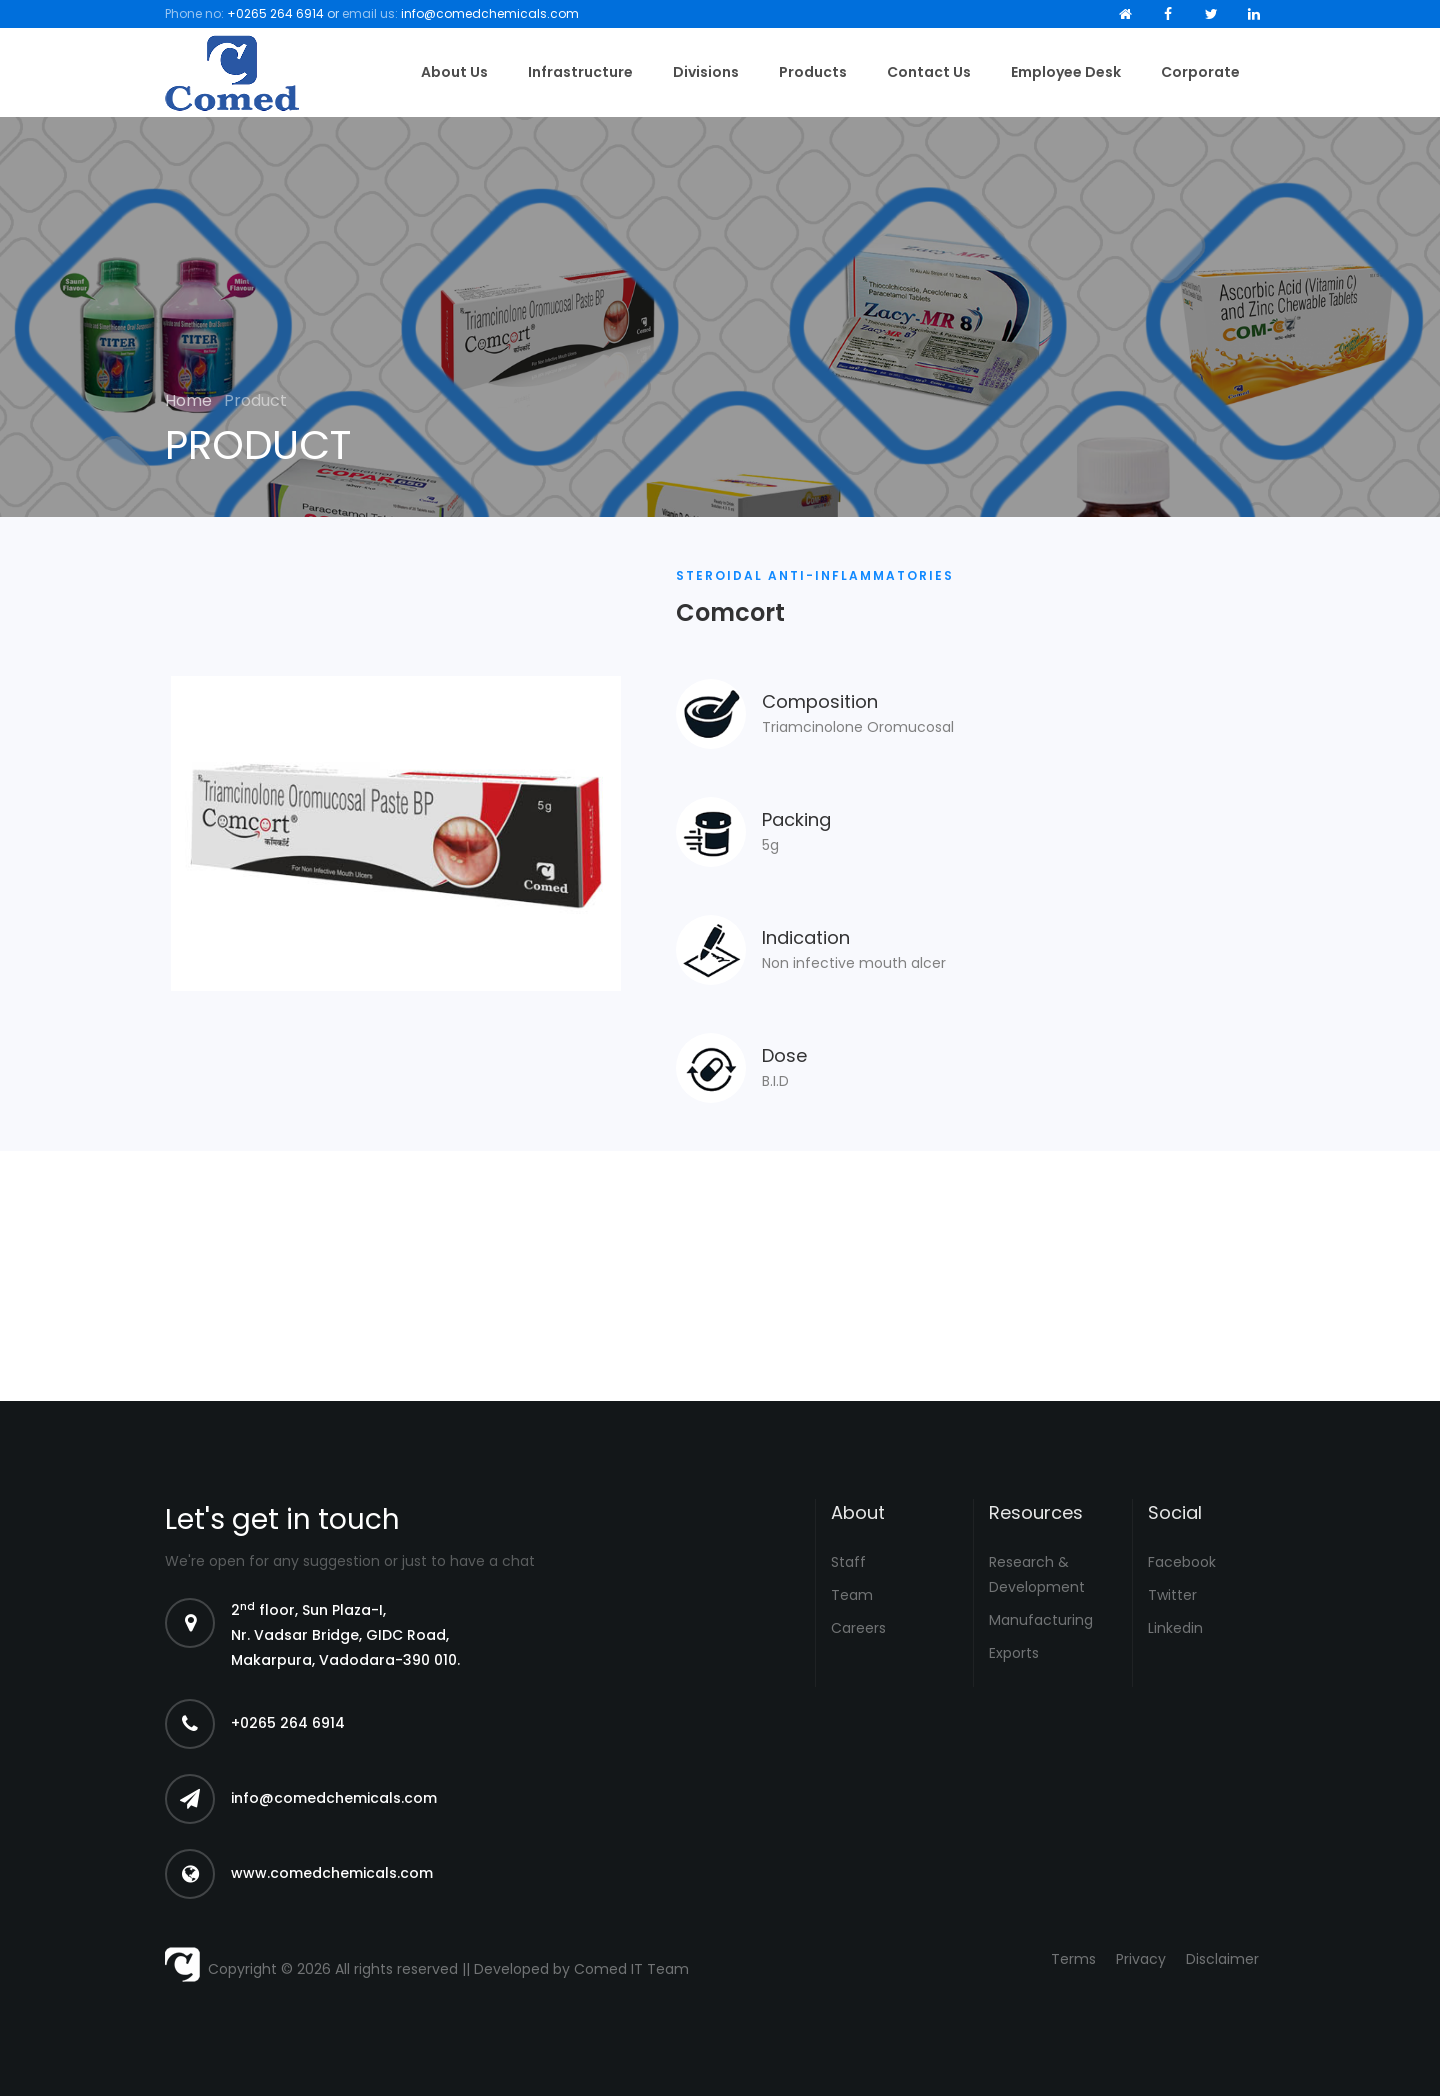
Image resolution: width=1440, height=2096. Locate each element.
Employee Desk (1066, 72)
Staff (848, 1562)
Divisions (706, 72)
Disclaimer (1222, 1959)
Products (813, 72)
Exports (1014, 1653)
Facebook (1182, 1562)
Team (852, 1595)
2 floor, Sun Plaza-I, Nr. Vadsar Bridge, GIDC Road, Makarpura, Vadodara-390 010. (345, 1635)
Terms (1073, 1959)
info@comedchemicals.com (490, 13)
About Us (454, 72)
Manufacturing (1041, 1620)
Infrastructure (580, 72)
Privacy (1141, 1959)
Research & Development (1037, 1574)
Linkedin (1175, 1628)
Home (190, 400)
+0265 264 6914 (275, 13)
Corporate (1200, 72)
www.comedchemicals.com (332, 1873)
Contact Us (929, 72)
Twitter (1172, 1595)
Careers (858, 1628)
